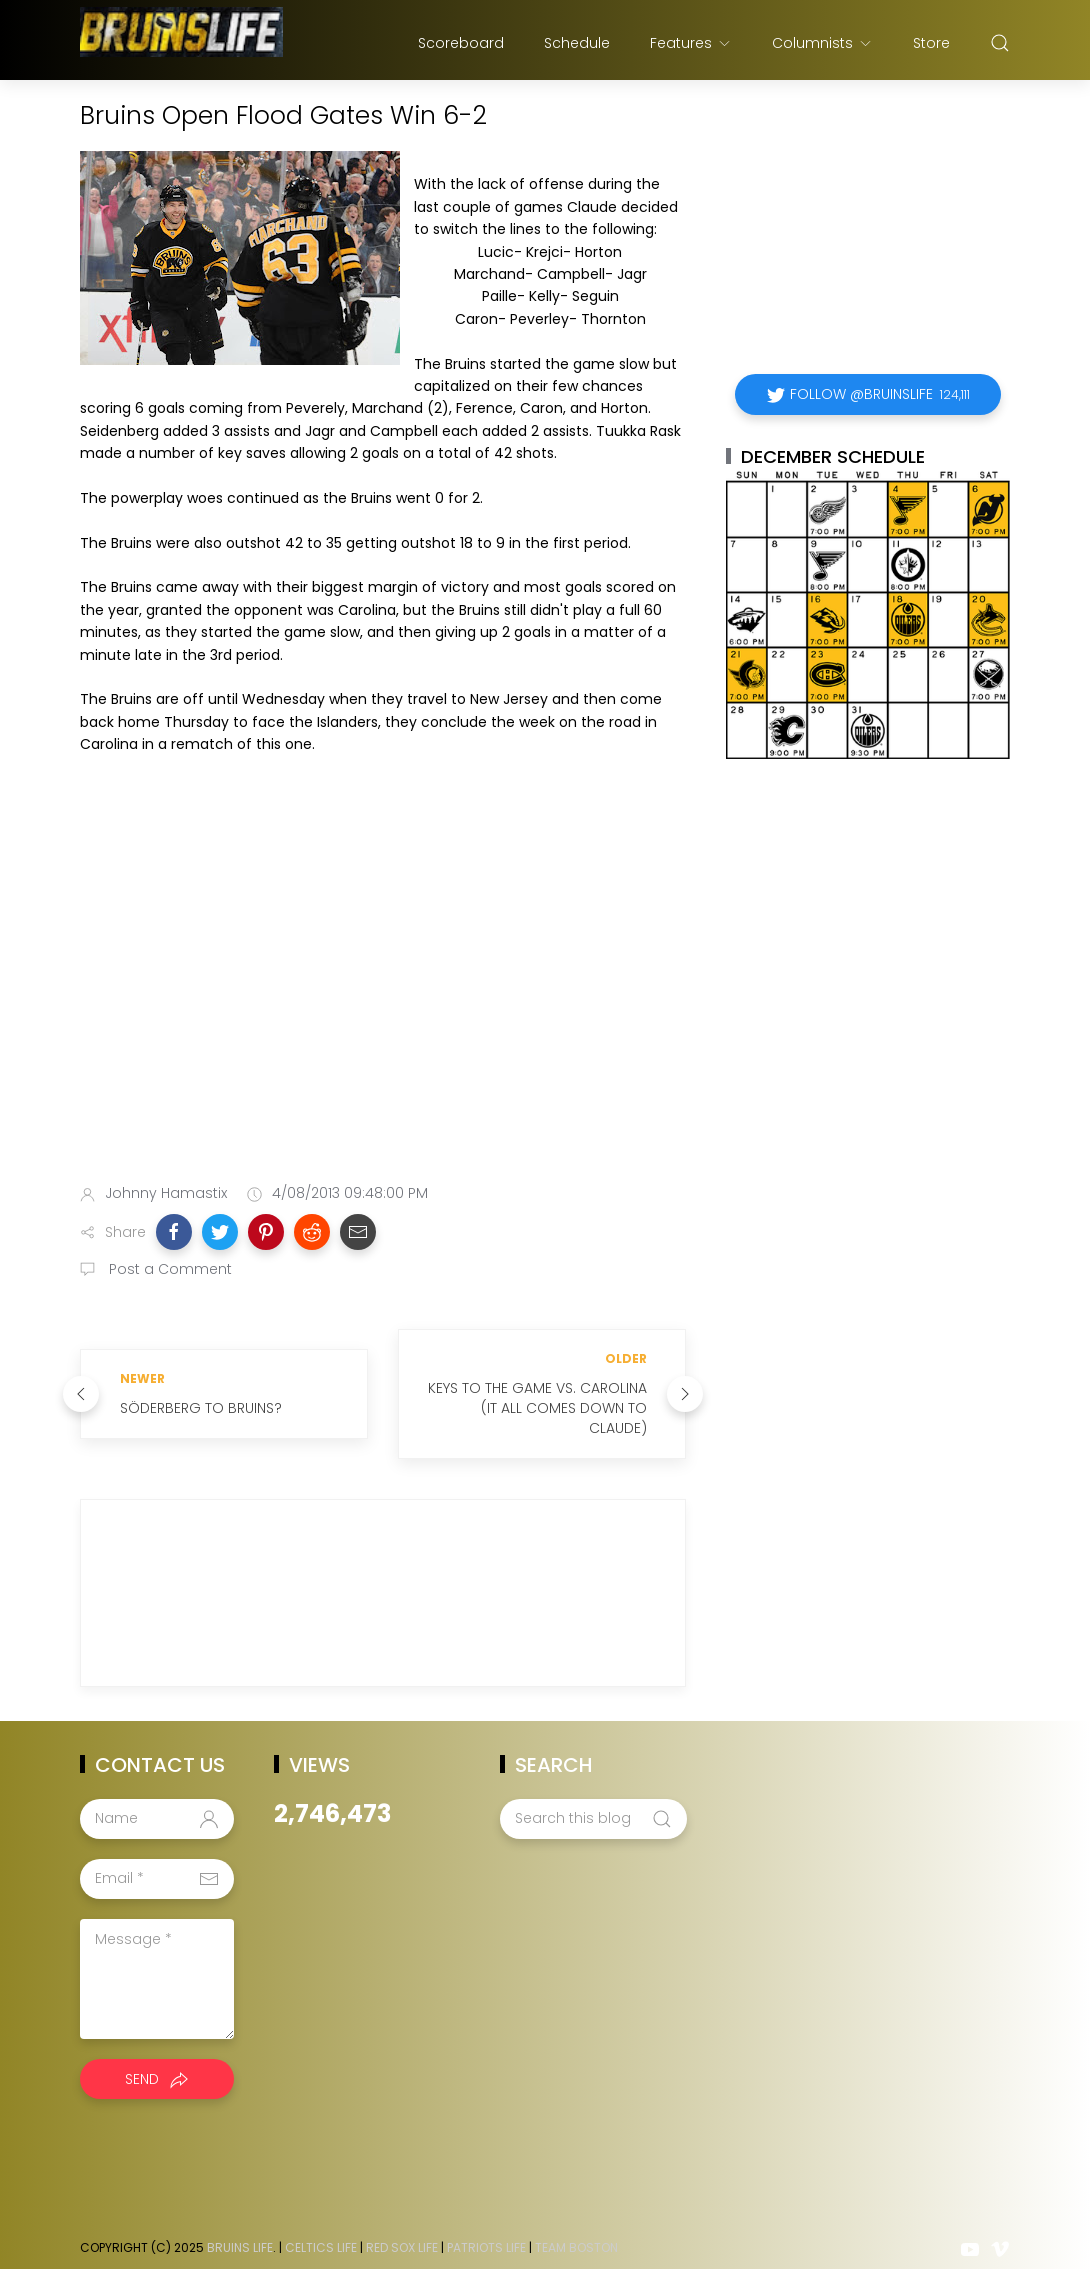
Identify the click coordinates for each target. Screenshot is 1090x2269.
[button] (174, 1232)
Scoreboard (461, 43)
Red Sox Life (402, 2227)
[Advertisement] (383, 1010)
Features (691, 43)
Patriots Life (486, 2227)
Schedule (577, 43)
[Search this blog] (593, 1799)
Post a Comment (168, 1269)
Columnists (822, 43)
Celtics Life (321, 2227)
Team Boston (576, 2227)
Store (931, 43)
